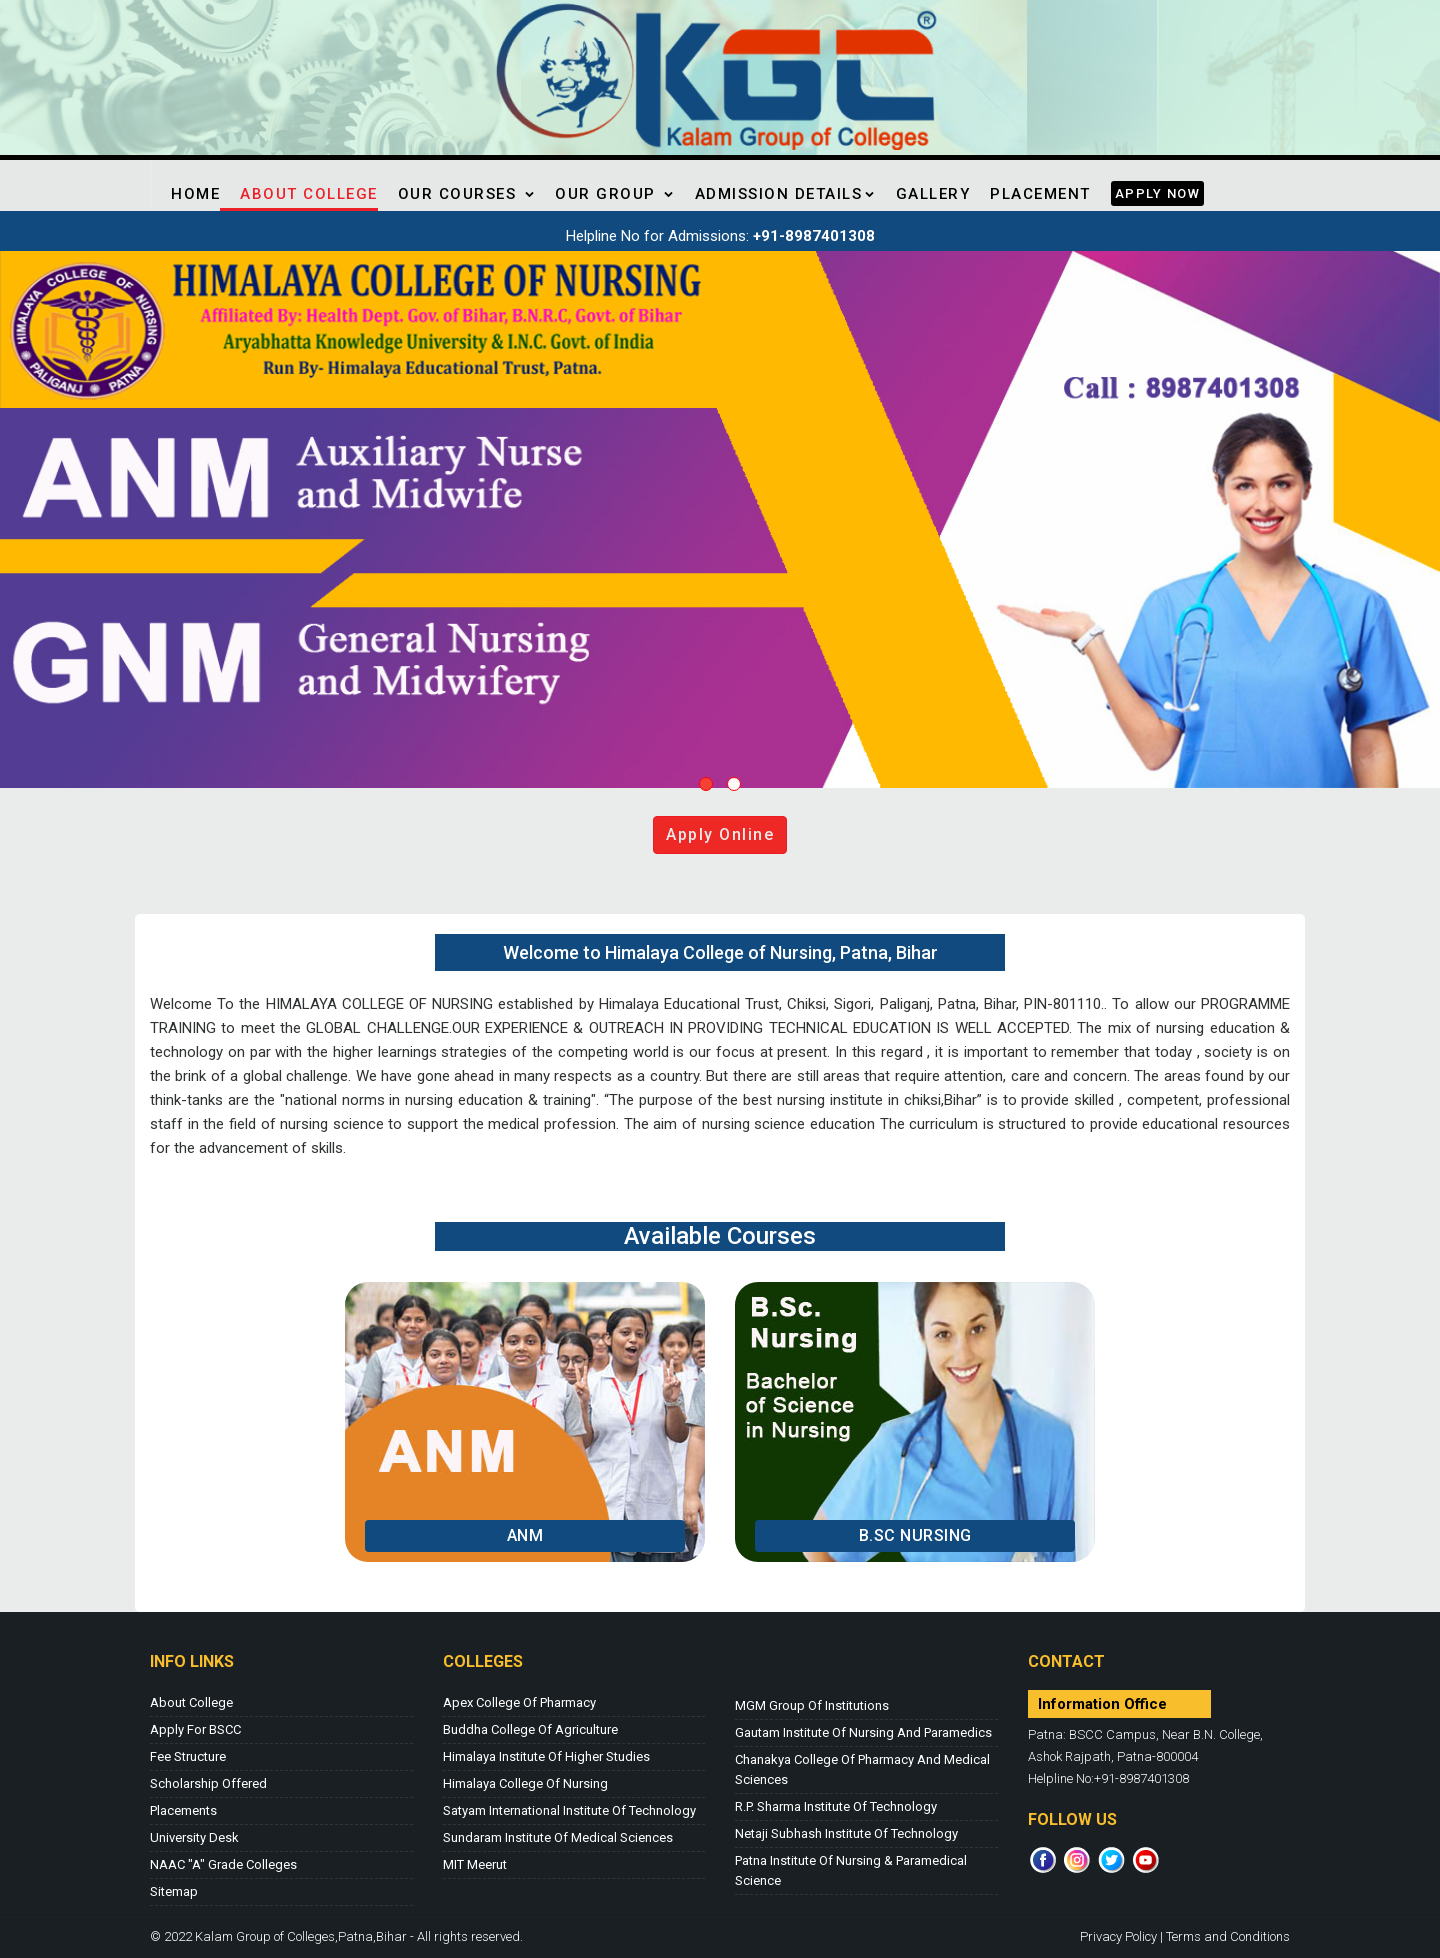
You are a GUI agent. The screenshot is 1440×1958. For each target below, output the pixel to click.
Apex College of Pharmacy (519, 1702)
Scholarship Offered (208, 1783)
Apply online (720, 834)
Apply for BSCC (195, 1729)
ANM (525, 1535)
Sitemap (174, 1891)
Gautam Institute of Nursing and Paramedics (863, 1732)
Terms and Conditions (1228, 1936)
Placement (1040, 194)
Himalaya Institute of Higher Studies (546, 1756)
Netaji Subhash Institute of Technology (846, 1833)
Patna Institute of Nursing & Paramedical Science (851, 1870)
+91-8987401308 (814, 236)
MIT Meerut (475, 1864)
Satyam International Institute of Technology (569, 1810)
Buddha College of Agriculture (530, 1729)
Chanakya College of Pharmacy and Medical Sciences (862, 1769)
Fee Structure (188, 1756)
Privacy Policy (1118, 1936)
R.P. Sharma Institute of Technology (836, 1806)
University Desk (194, 1837)
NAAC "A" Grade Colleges (223, 1864)
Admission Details (785, 194)
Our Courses (467, 194)
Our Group (615, 194)
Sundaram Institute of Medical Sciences (558, 1837)
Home (195, 194)
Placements (183, 1810)
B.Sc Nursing (915, 1535)
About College (309, 194)
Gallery (933, 194)
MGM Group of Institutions (812, 1705)
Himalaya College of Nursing (525, 1783)
